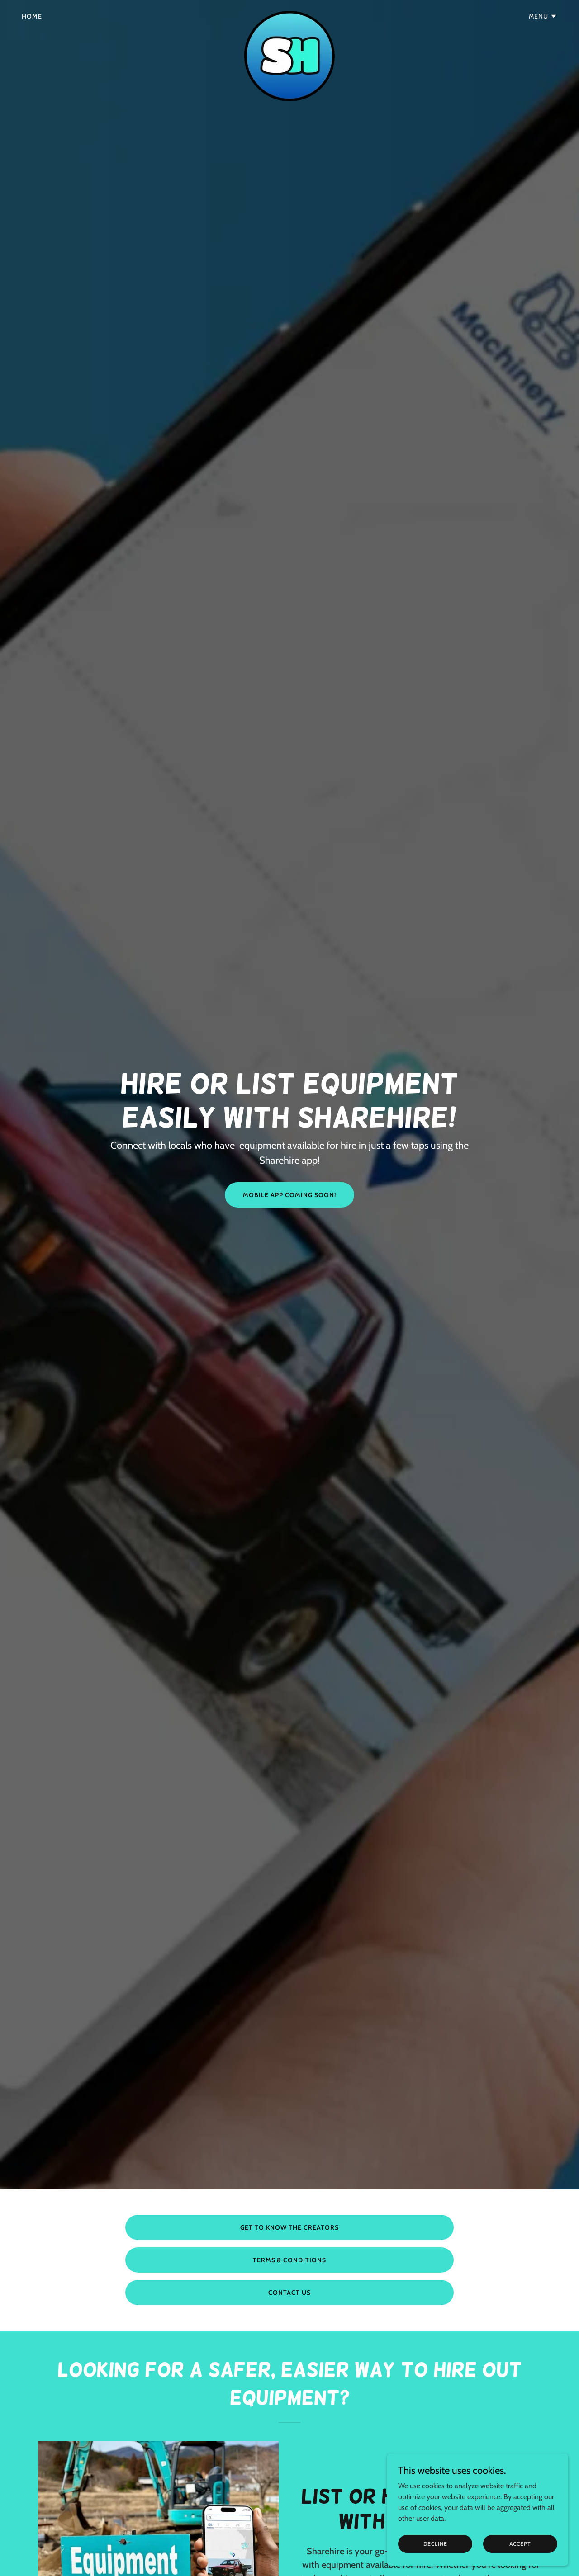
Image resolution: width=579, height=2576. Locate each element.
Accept (520, 2543)
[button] (543, 16)
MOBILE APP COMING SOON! (289, 1195)
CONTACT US (289, 2292)
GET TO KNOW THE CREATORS (289, 2227)
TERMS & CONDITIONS (290, 2260)
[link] (289, 14)
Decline (435, 2543)
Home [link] (32, 16)
